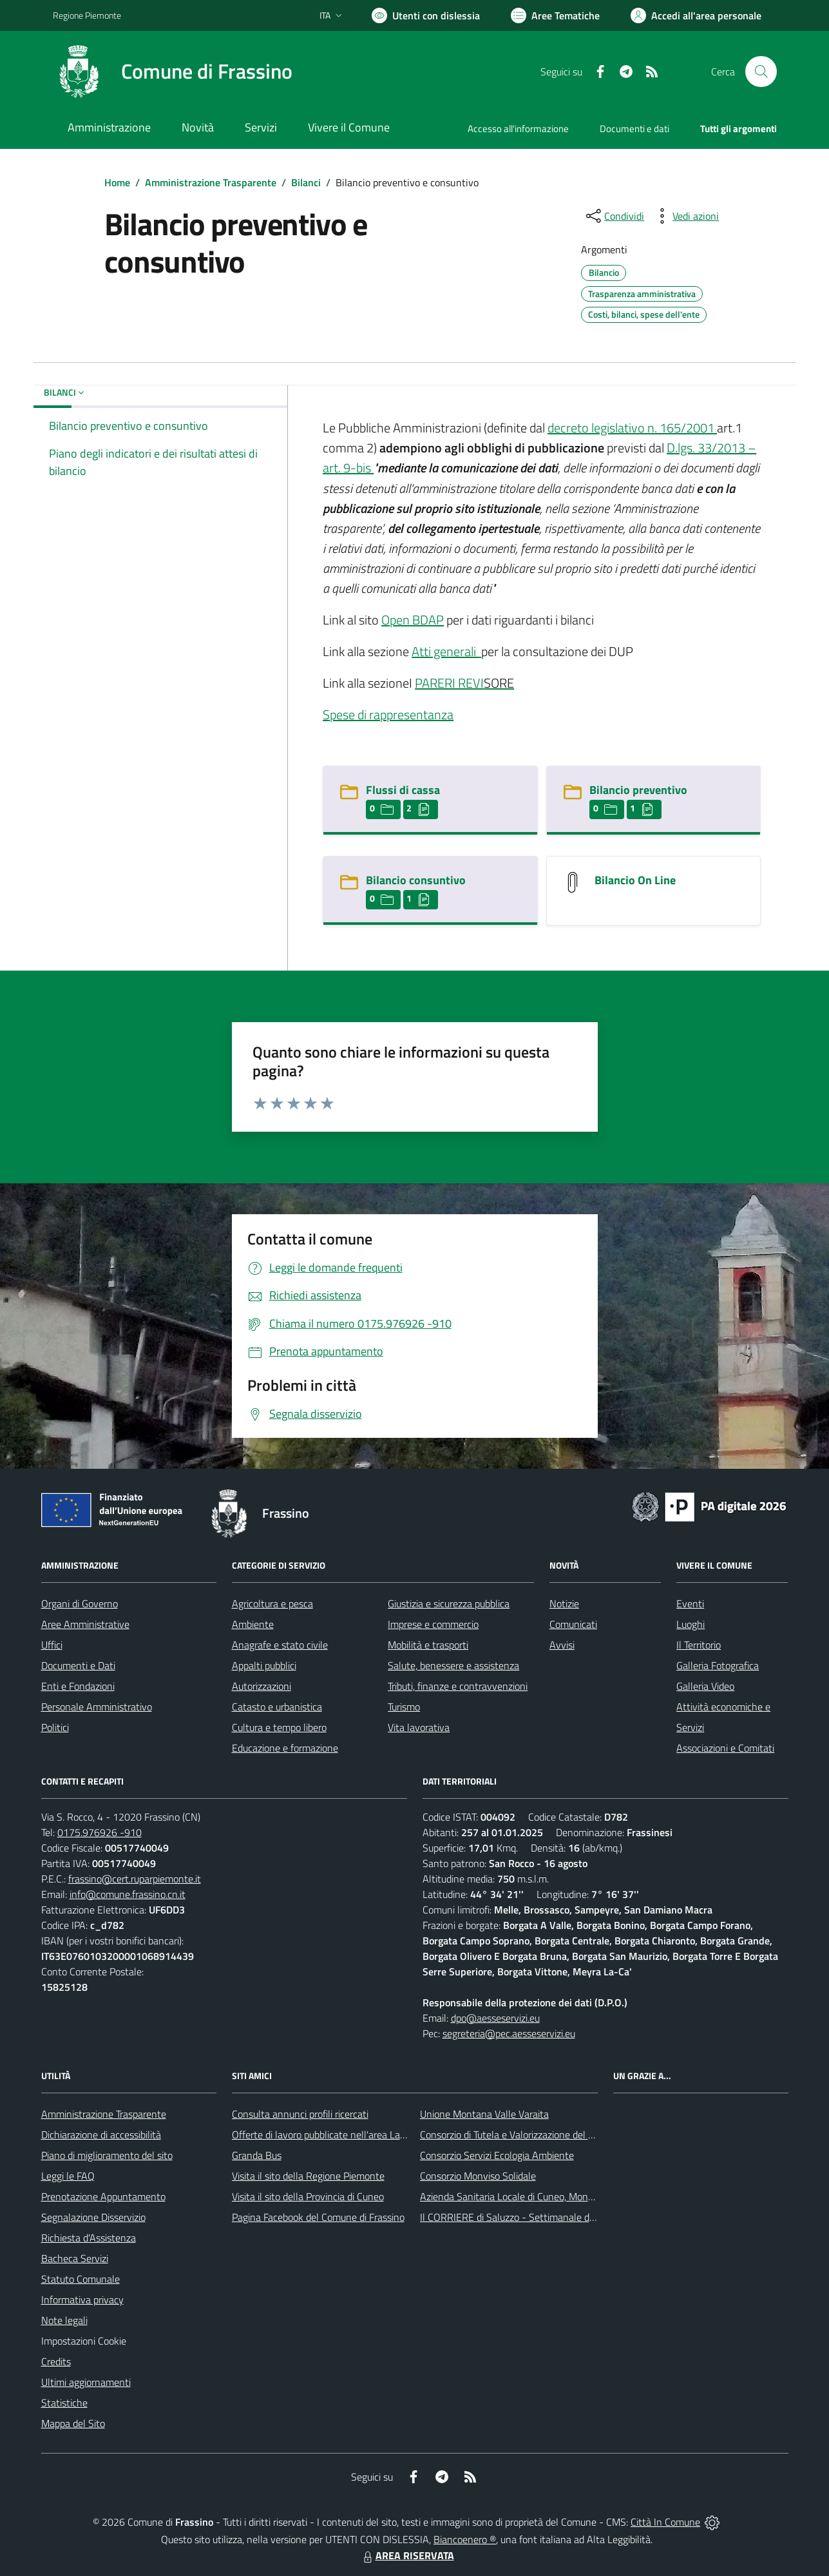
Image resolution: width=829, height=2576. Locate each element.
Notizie (564, 1603)
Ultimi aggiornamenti (86, 2382)
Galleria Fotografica (717, 1665)
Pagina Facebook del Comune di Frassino (318, 2217)
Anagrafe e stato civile (280, 1644)
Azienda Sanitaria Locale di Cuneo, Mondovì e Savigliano (540, 2196)
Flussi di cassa (403, 790)
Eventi (690, 1603)
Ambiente (253, 1624)
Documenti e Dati (78, 1665)
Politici (55, 1727)
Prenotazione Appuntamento (103, 2196)
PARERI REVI (449, 683)
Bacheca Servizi (74, 2258)
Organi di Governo (79, 1603)
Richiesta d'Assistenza (88, 2237)
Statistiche (64, 2402)
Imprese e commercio (433, 1624)
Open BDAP (412, 620)
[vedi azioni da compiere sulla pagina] (685, 216)
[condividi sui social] (614, 216)
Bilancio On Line (635, 880)
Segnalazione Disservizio (93, 2217)
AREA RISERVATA (407, 2555)
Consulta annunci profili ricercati (300, 2114)
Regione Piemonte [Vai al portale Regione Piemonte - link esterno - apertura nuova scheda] (87, 15)
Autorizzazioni (261, 1686)
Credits (56, 2361)
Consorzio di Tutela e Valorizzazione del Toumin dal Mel (536, 2134)
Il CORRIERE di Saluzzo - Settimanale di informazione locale (548, 2217)
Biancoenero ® (465, 2539)
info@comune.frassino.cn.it (128, 1894)
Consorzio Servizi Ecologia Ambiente (497, 2155)
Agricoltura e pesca (272, 1603)
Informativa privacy (82, 2299)
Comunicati (573, 1624)
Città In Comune (665, 2522)
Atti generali (445, 651)
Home (117, 182)
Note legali (64, 2320)
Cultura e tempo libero (279, 1727)
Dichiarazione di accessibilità (101, 2134)
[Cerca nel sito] (760, 71)
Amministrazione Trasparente (210, 182)
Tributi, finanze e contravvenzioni (458, 1686)
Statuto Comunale (80, 2279)
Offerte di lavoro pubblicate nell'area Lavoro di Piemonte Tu (358, 2134)
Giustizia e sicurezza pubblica (449, 1603)
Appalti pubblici (264, 1665)
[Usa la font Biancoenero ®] (425, 15)
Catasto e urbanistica (277, 1706)
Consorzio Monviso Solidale (478, 2176)
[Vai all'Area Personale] (696, 15)
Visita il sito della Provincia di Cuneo (308, 2196)
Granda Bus (256, 2155)
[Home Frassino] (172, 71)
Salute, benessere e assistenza (453, 1665)
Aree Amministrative (85, 1624)
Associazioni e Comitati (725, 1748)
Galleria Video (705, 1686)
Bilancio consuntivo (416, 880)
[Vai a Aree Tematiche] (555, 15)
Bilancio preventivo (638, 790)
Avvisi (562, 1644)
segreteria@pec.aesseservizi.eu (509, 2033)
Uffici (51, 1644)
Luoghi (690, 1624)
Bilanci (306, 182)
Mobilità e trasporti (428, 1644)
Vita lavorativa (419, 1727)
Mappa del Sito (73, 2423)
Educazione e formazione (285, 1748)
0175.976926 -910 (99, 1832)
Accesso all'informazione (518, 128)
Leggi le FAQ (68, 2176)
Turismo (404, 1706)
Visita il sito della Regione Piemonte (308, 2176)
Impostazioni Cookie (83, 2340)
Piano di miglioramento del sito (107, 2155)
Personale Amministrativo (96, 1706)
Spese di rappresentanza (388, 714)
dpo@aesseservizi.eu (495, 2018)
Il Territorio (698, 1644)
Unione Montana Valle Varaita (484, 2114)
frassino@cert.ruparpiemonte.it (134, 1878)
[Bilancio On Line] (572, 881)
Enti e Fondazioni (78, 1686)
